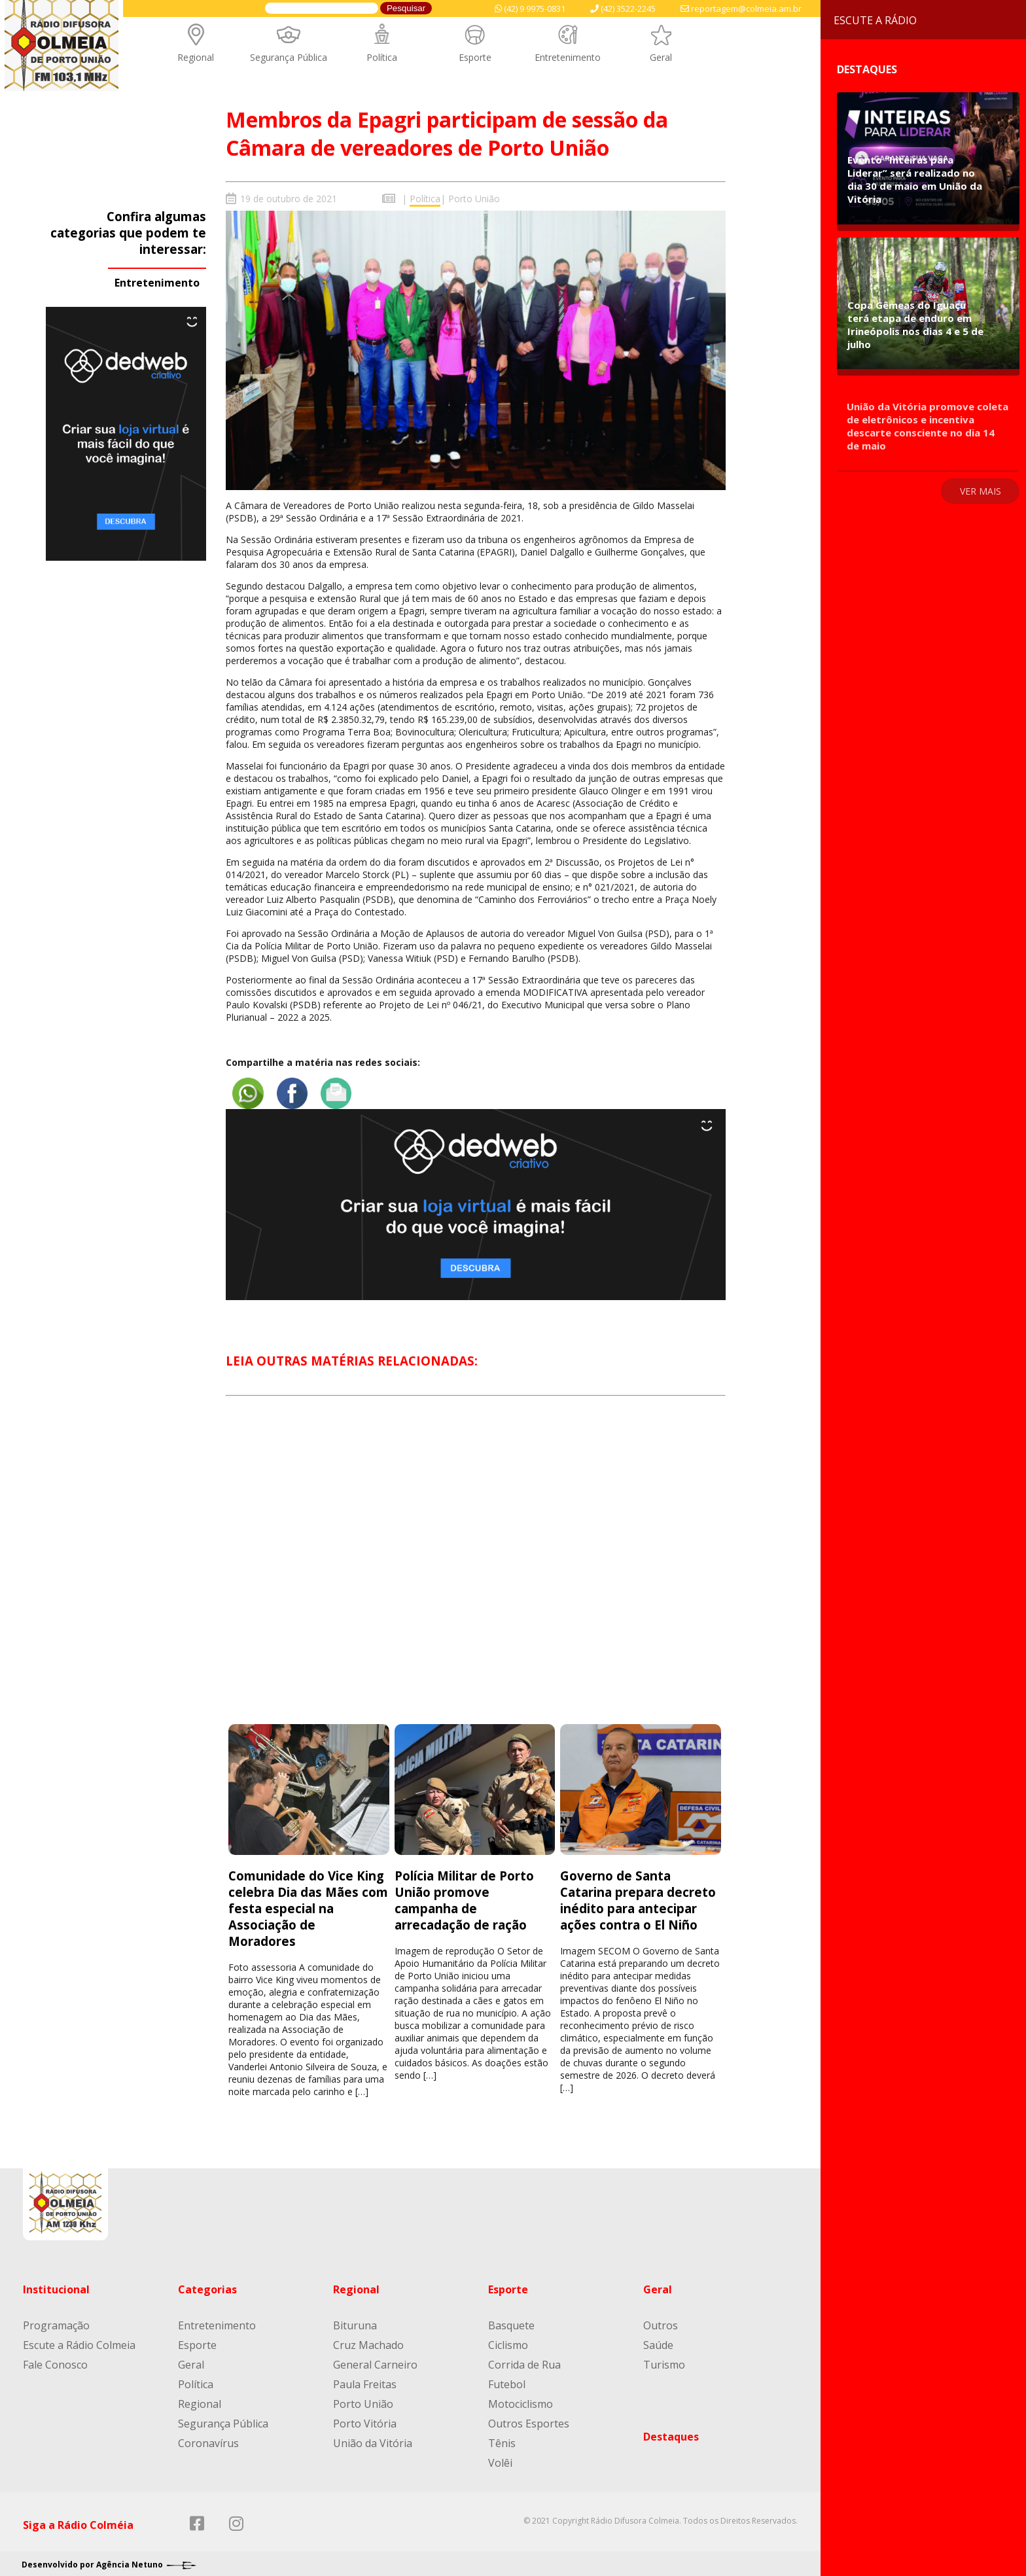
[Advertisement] (476, 1564)
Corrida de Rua (524, 2357)
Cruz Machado (368, 2337)
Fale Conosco (55, 2357)
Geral (661, 57)
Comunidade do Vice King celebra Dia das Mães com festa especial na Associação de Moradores (308, 1900)
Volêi (500, 2455)
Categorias (207, 2281)
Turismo (664, 2357)
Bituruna (355, 2317)
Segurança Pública (288, 57)
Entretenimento (568, 57)
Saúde (658, 2337)
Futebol (506, 2376)
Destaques (671, 2429)
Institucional (56, 2281)
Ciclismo (508, 2337)
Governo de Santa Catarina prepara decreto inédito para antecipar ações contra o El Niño (638, 1892)
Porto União (474, 198)
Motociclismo (520, 2396)
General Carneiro (375, 2357)
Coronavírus (208, 2435)
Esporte (475, 57)
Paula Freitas (365, 2376)
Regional (195, 57)
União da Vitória (372, 2435)
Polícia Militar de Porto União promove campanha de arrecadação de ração (464, 1892)
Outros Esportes (528, 2415)
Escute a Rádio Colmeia (79, 2337)
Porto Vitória (365, 2415)
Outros (660, 2317)
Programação (56, 2317)
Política (381, 57)
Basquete (511, 2317)
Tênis (502, 2435)
